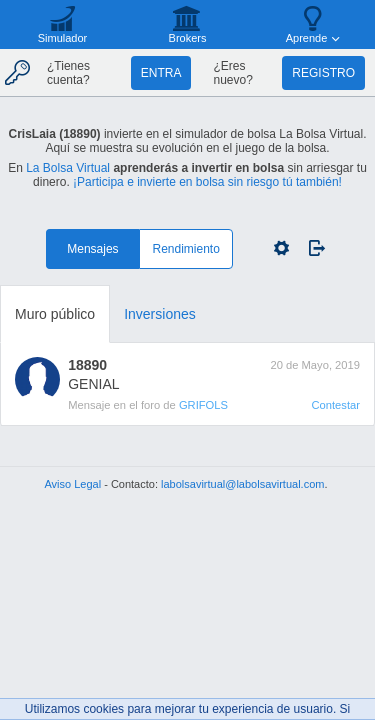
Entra (161, 73)
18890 (87, 365)
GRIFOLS (203, 405)
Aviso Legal (72, 484)
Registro (323, 73)
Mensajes (92, 249)
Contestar (335, 405)
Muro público (55, 314)
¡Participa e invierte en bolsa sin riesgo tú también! (207, 182)
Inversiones (160, 314)
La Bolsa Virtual (68, 168)
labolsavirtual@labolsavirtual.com (242, 484)
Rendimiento (186, 249)
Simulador (63, 38)
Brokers (188, 38)
